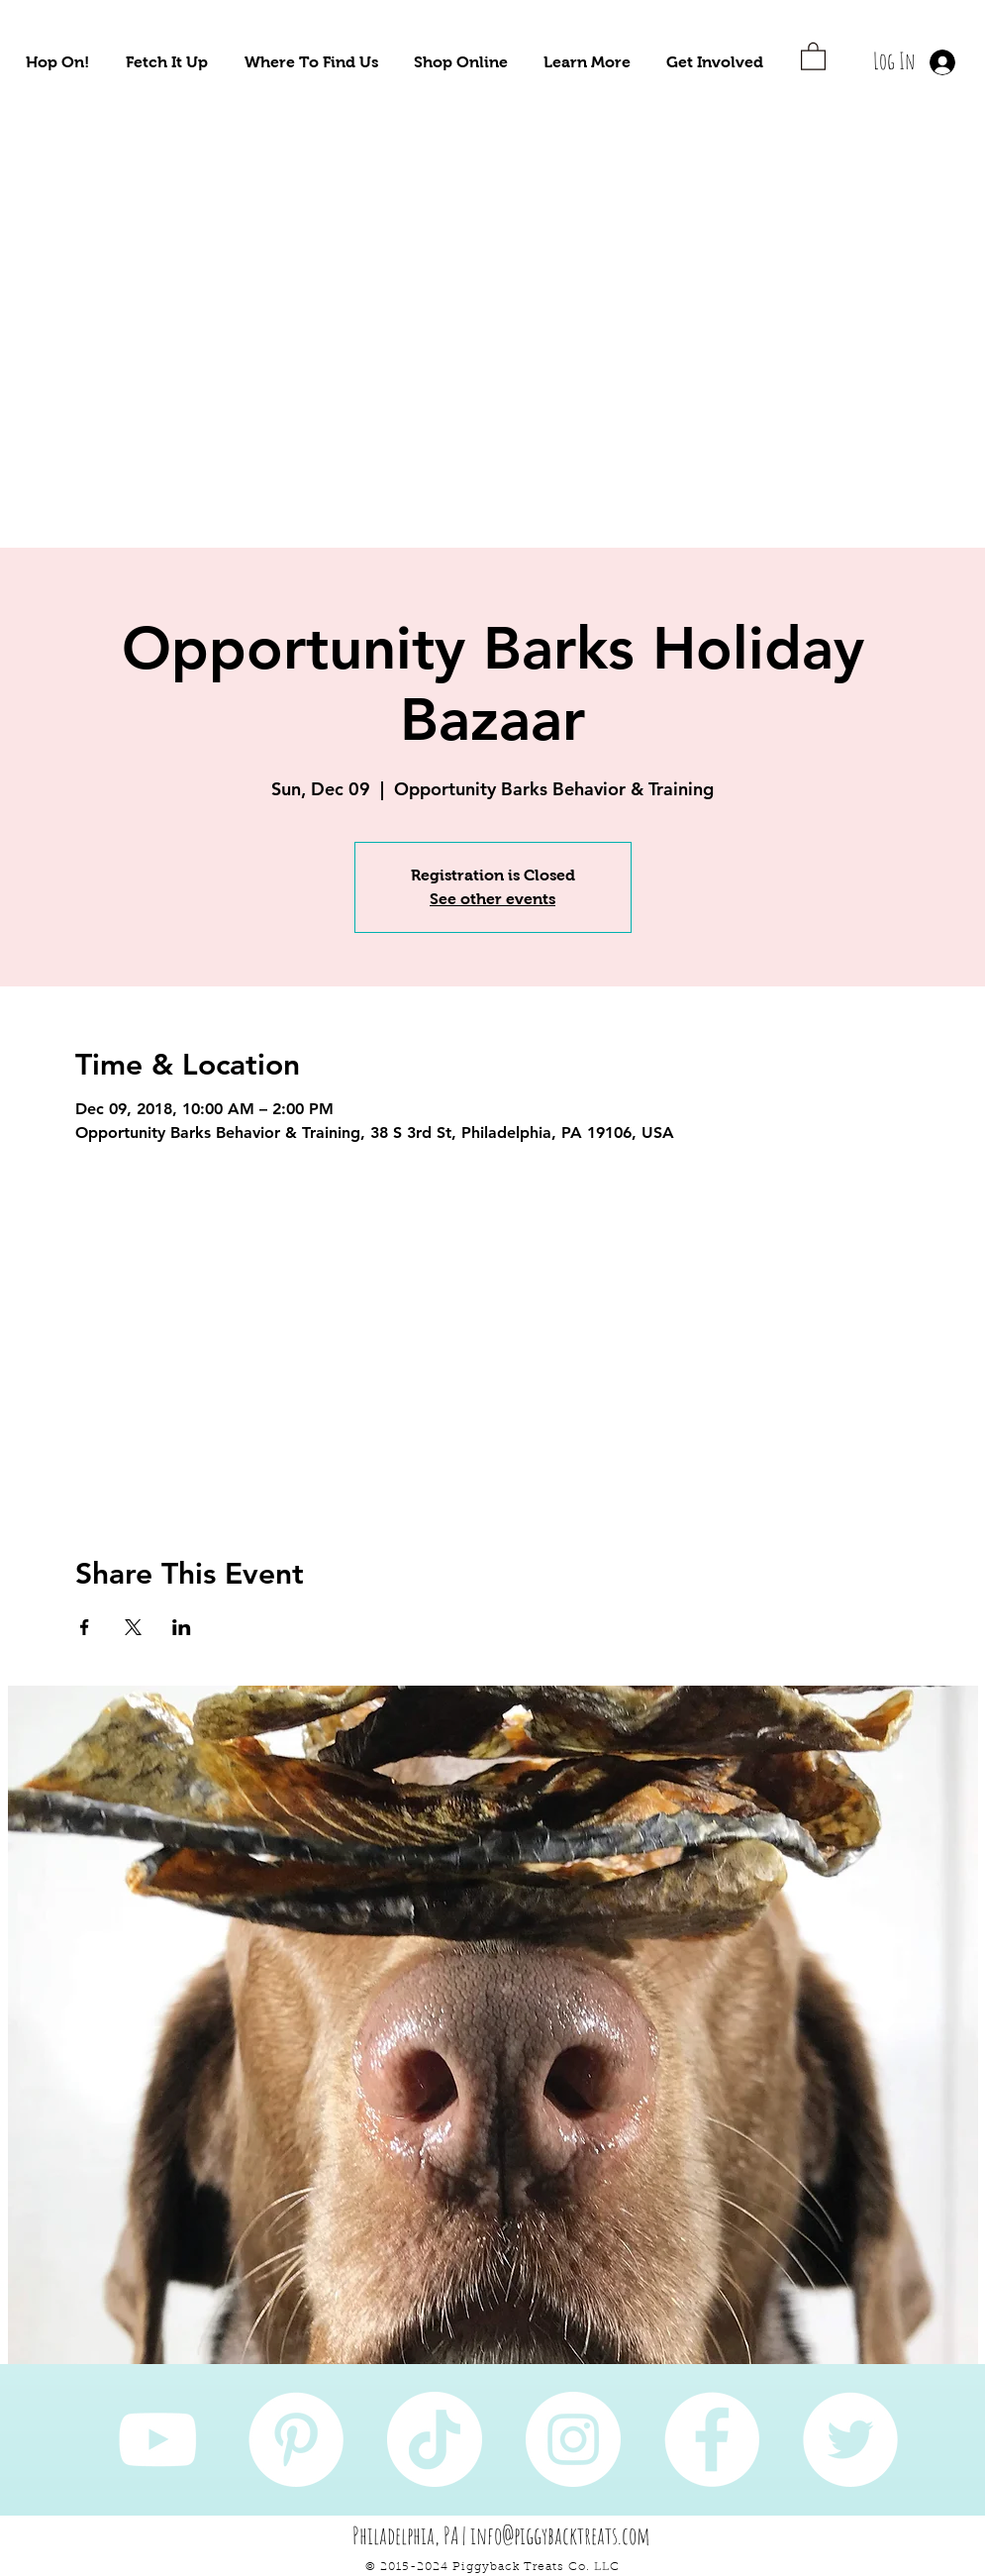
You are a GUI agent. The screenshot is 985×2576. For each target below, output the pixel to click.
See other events (492, 898)
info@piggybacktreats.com (560, 2535)
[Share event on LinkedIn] (181, 1627)
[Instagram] (573, 2439)
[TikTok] (434, 2439)
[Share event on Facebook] (84, 1627)
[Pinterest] (296, 2439)
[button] (57, 62)
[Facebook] (711, 2439)
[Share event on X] (133, 1627)
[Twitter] (850, 2439)
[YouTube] (157, 2439)
